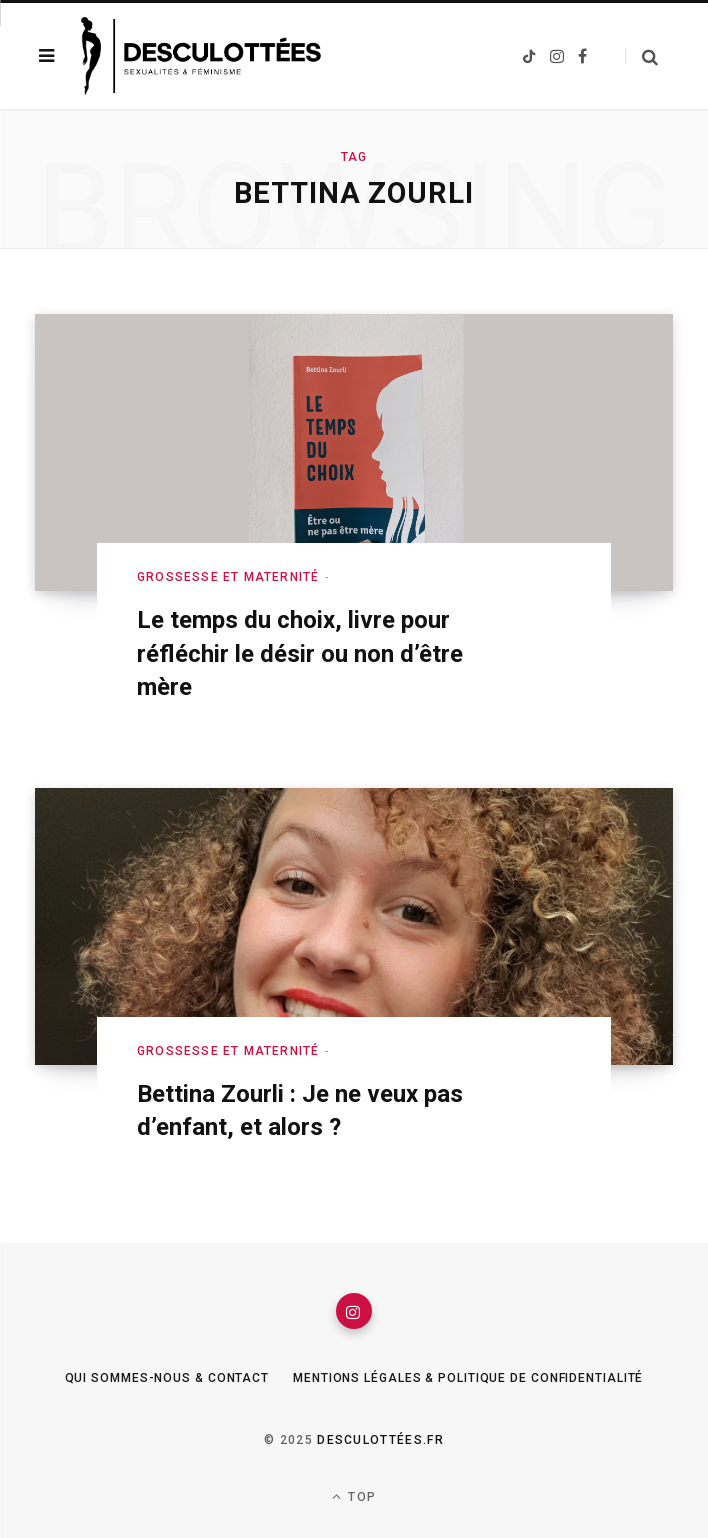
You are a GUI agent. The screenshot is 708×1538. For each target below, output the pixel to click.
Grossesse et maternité (228, 577)
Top (354, 1496)
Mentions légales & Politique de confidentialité (468, 1378)
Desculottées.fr (380, 1440)
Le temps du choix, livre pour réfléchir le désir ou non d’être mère (300, 653)
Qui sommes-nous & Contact (167, 1378)
